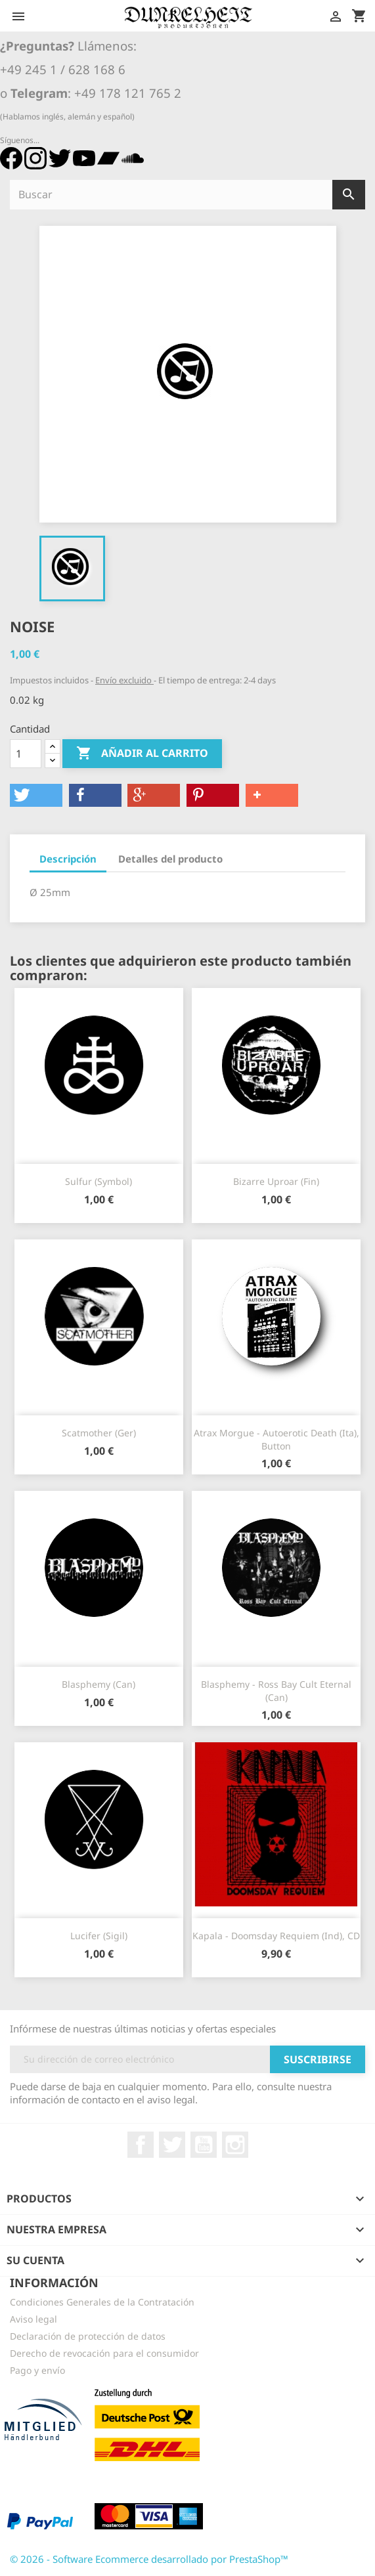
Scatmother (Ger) (99, 1433)
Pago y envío (37, 2370)
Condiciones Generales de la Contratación (102, 2302)
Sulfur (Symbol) (98, 1181)
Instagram (235, 2145)
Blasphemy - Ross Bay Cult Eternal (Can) (276, 1691)
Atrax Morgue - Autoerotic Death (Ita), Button (276, 1439)
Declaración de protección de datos (87, 2336)
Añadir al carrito (142, 753)
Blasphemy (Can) (98, 1684)
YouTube (203, 2145)
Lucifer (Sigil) (98, 1935)
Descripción (68, 858)
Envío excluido (124, 680)
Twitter (172, 2145)
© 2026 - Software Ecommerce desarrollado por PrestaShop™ (149, 2558)
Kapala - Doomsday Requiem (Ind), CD (276, 1935)
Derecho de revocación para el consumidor (104, 2353)
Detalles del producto (170, 858)
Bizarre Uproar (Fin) (276, 1181)
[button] (36, 795)
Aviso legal (33, 2319)
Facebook (140, 2145)
